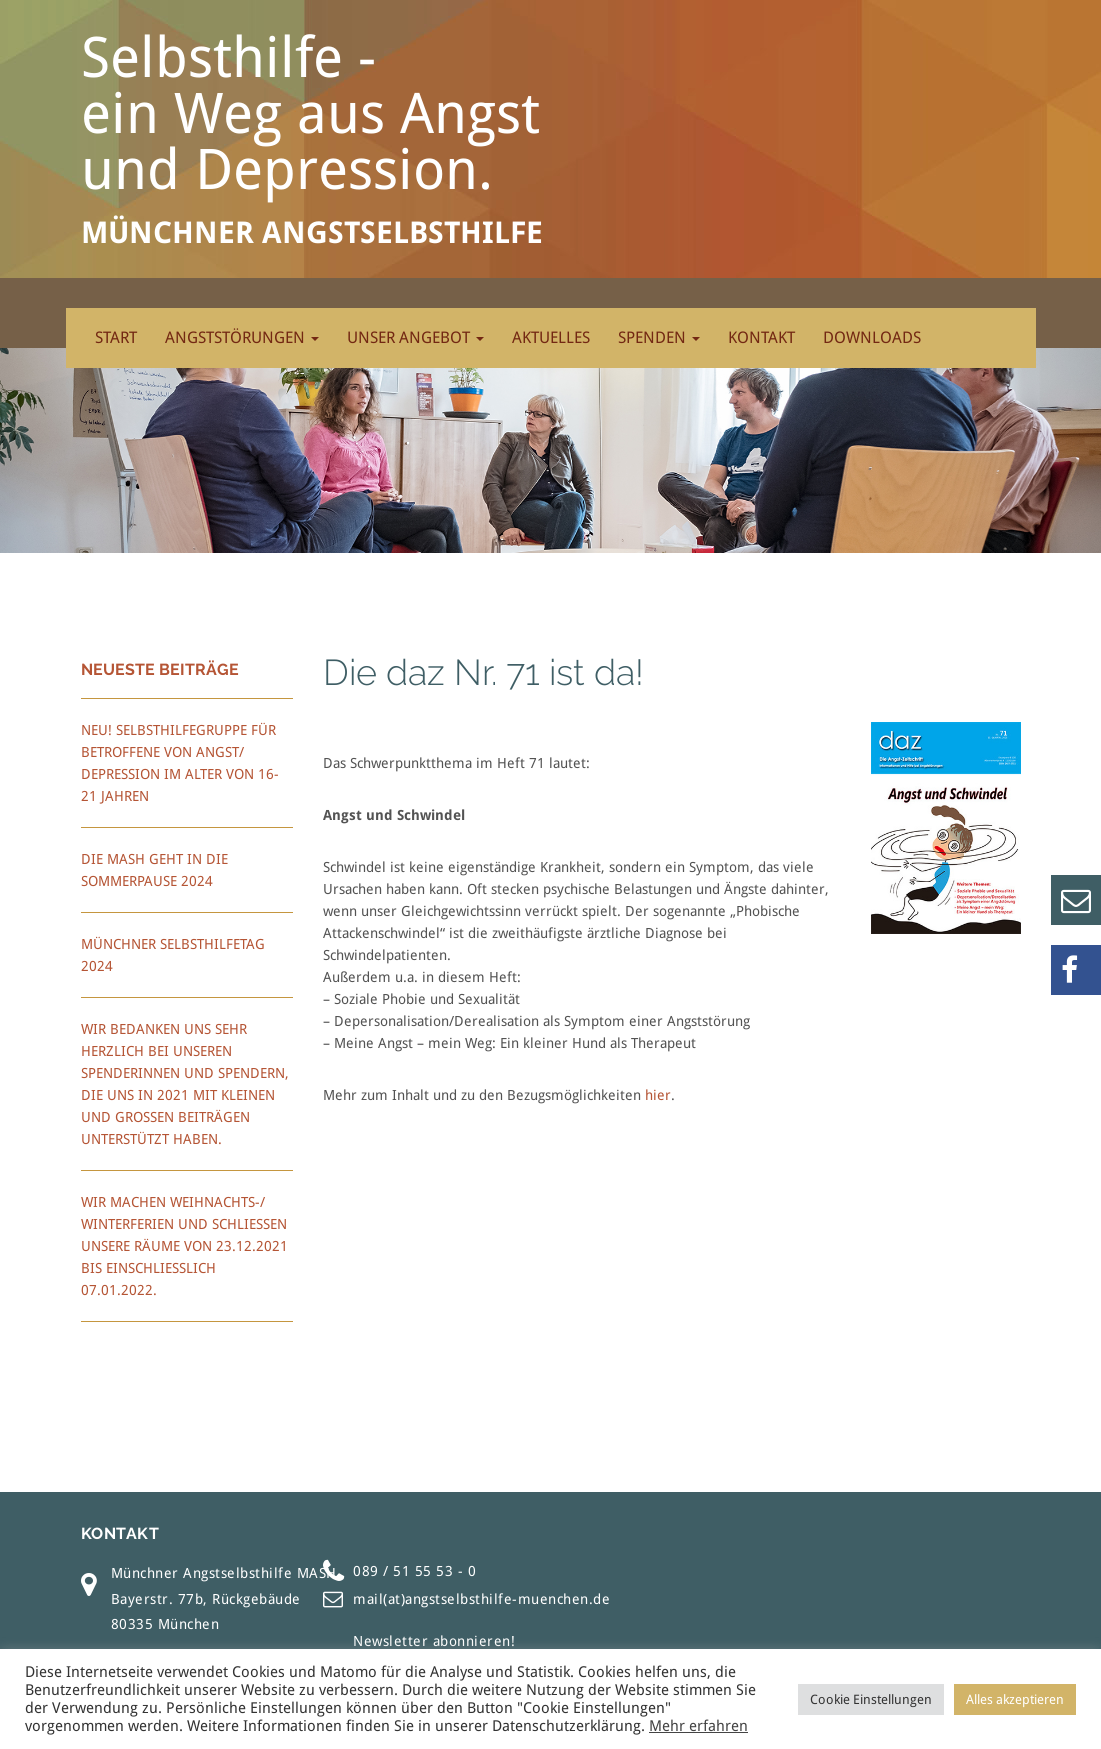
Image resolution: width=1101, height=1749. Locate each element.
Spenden (659, 337)
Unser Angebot (415, 337)
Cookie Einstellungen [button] (871, 1699)
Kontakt (761, 337)
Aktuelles (551, 337)
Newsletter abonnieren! (434, 1641)
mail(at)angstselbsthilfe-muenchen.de (481, 1599)
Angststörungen (242, 337)
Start (116, 337)
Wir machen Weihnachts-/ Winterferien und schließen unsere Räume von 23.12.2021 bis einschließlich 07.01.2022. (184, 1246)
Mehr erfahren (698, 1726)
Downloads (872, 337)
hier (658, 1095)
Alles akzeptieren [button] (1015, 1699)
